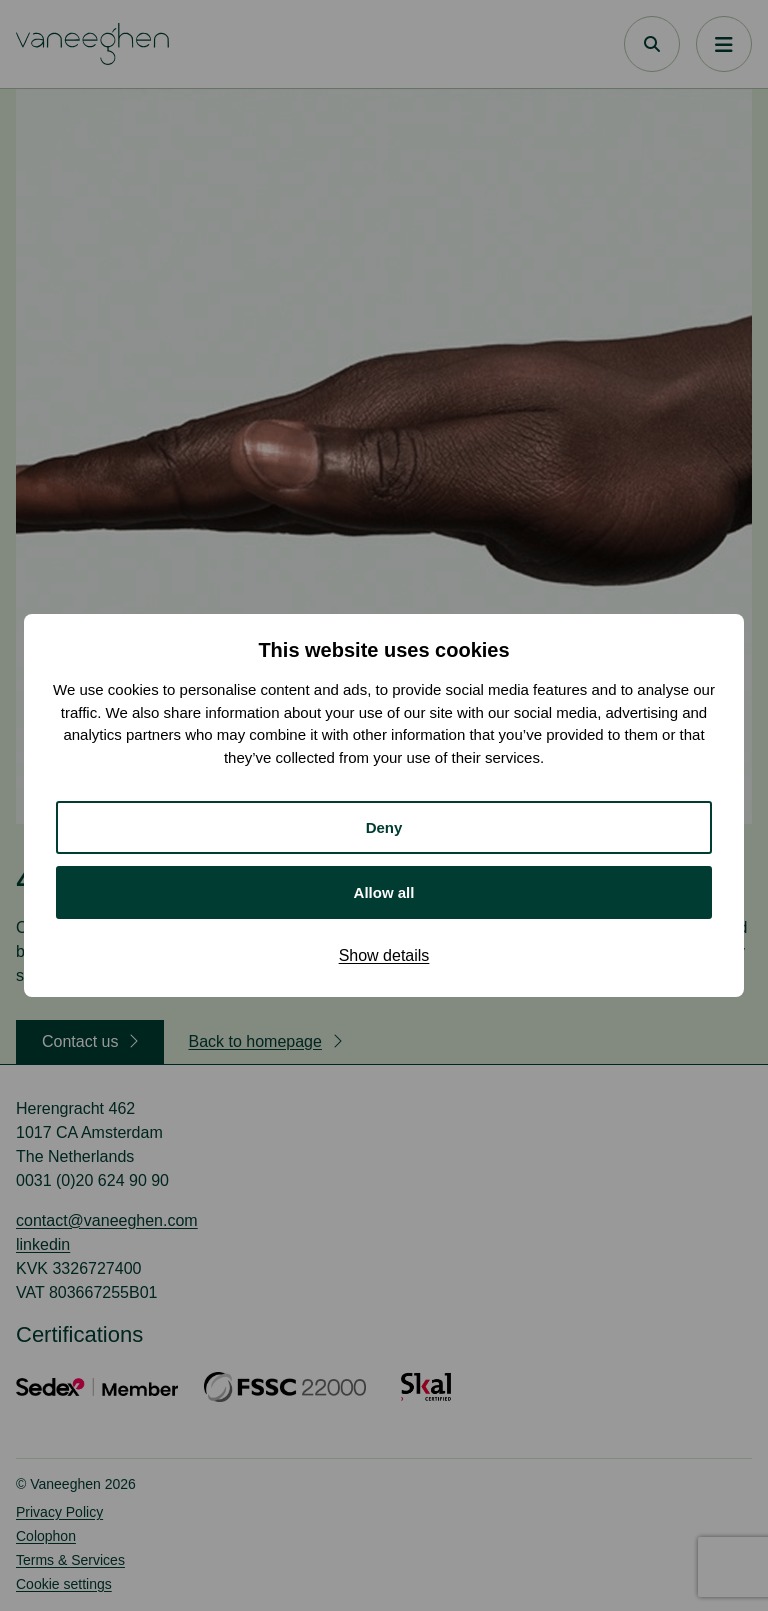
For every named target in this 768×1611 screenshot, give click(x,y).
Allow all (384, 892)
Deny (384, 827)
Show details (384, 955)
